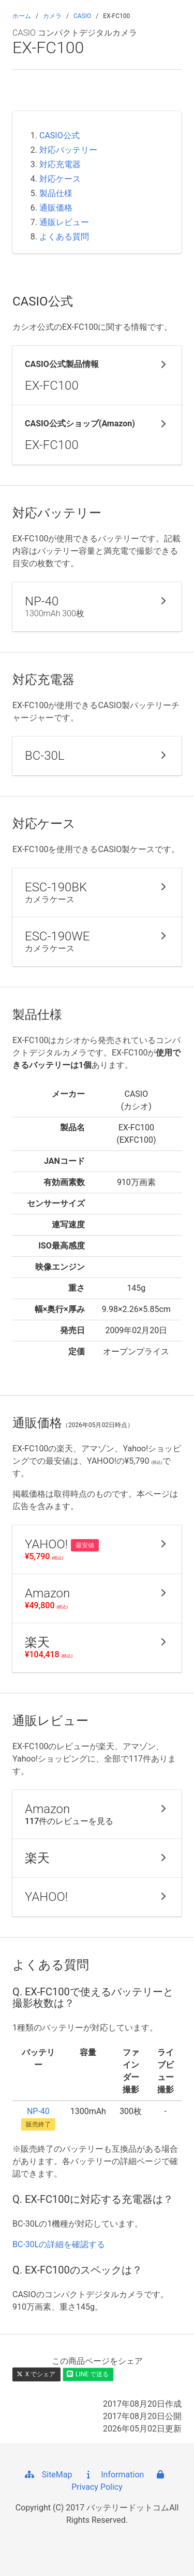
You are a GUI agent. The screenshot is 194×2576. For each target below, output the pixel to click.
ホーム (21, 16)
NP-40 (38, 2111)
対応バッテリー (68, 150)
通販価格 (55, 208)
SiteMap (47, 2474)
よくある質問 (64, 237)
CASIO (82, 16)
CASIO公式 (59, 135)
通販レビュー (64, 222)
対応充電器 (60, 164)
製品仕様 (55, 193)
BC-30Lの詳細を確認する (58, 2244)
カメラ (52, 16)
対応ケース (60, 179)
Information (113, 2474)
